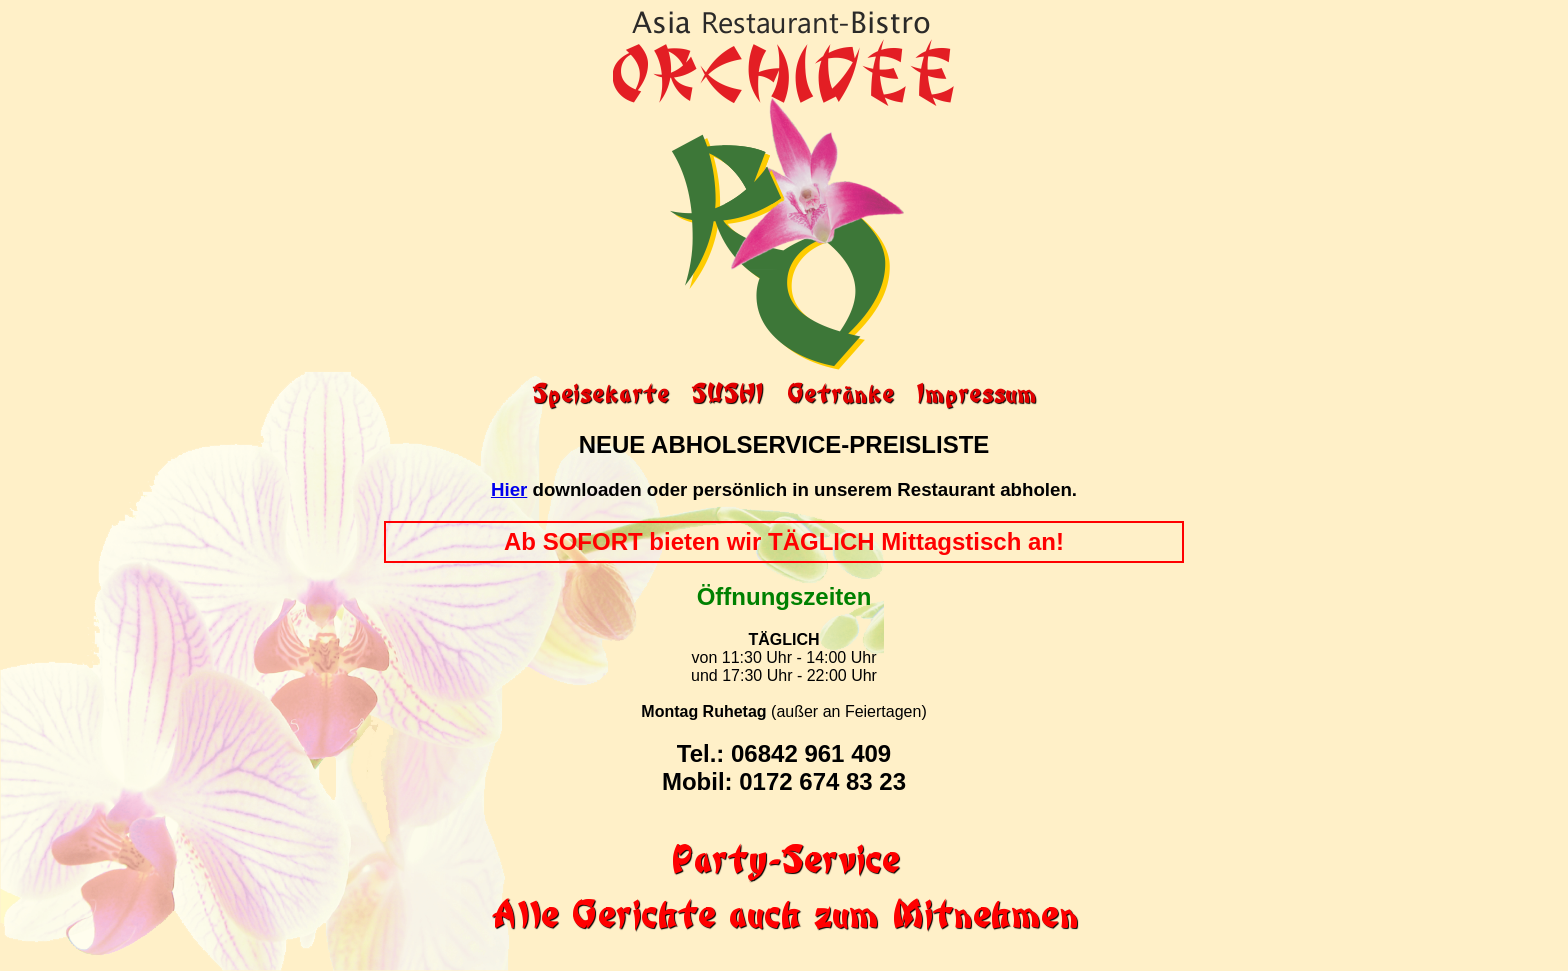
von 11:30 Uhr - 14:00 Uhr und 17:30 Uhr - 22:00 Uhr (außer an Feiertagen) (784, 685)
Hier (509, 489)
